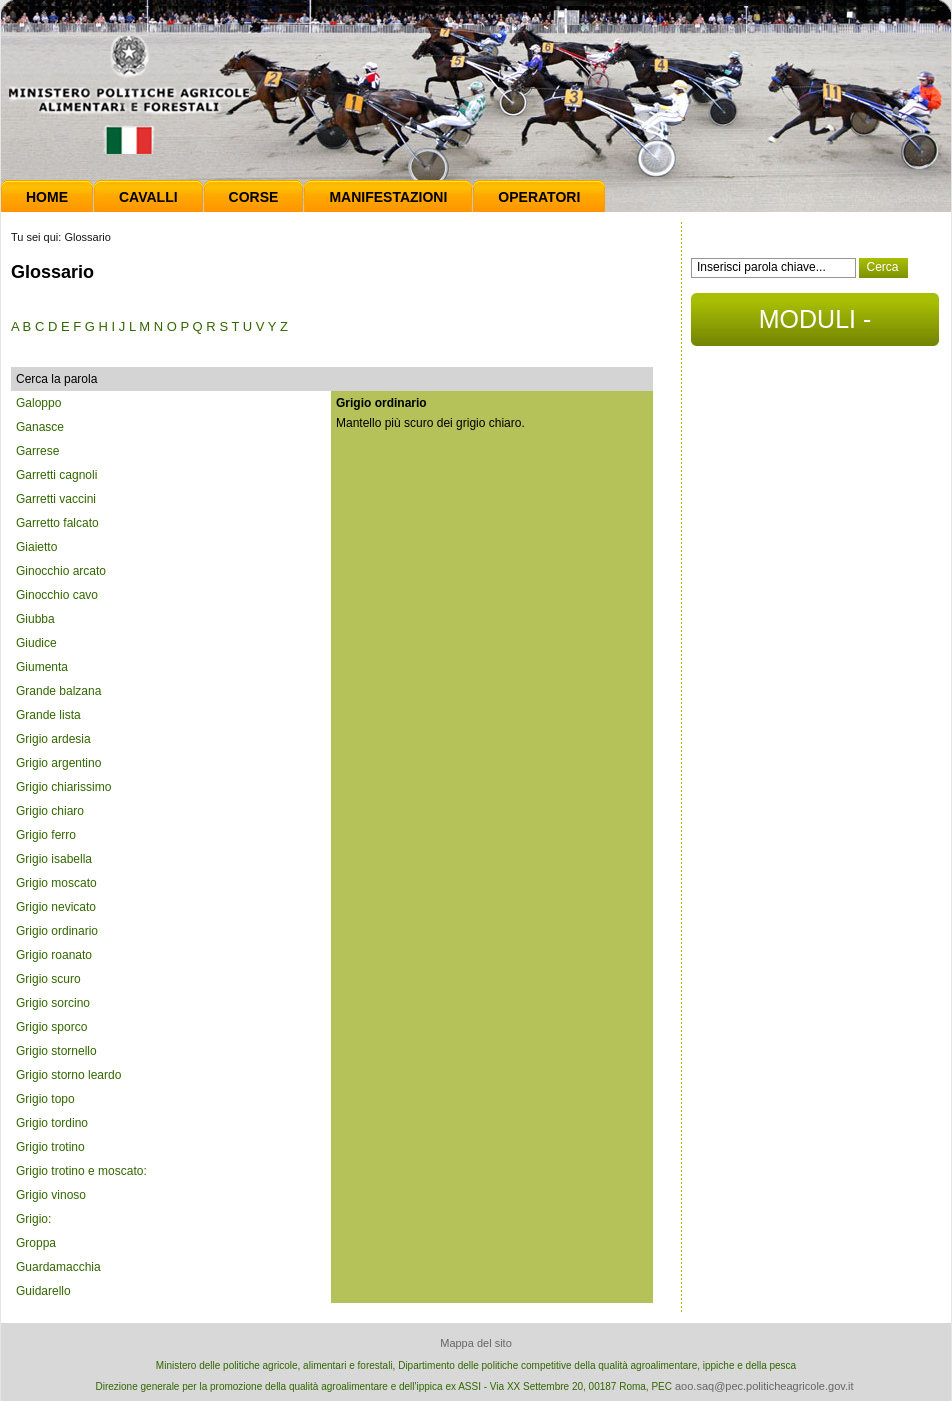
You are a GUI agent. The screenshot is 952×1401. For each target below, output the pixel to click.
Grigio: (33, 1219)
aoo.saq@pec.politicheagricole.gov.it (764, 1386)
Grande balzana (58, 691)
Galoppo (38, 403)
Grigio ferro (46, 835)
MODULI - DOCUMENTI (814, 325)
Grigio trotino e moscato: (81, 1171)
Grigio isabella (54, 859)
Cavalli (148, 197)
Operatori (539, 197)
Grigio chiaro (50, 811)
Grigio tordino (52, 1123)
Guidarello (43, 1291)
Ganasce (40, 427)
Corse (254, 197)
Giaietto (36, 547)
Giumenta (42, 667)
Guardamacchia (58, 1267)
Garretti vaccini (56, 499)
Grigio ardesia (53, 739)
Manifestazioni (388, 197)
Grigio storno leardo (68, 1075)
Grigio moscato (56, 883)
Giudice (36, 643)
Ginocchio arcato (61, 571)
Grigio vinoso (51, 1195)
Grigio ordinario (57, 931)
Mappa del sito (476, 1343)
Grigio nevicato (56, 907)
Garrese (37, 451)
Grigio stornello (56, 1051)
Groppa (36, 1243)
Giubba (35, 619)
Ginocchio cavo (57, 595)
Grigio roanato (54, 955)
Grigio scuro (48, 979)
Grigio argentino (58, 763)
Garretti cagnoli (56, 475)
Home (47, 197)
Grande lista (48, 715)
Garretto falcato (57, 523)
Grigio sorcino (53, 1003)
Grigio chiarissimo (63, 787)
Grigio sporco (51, 1027)
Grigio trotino (50, 1147)
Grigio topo (45, 1099)
